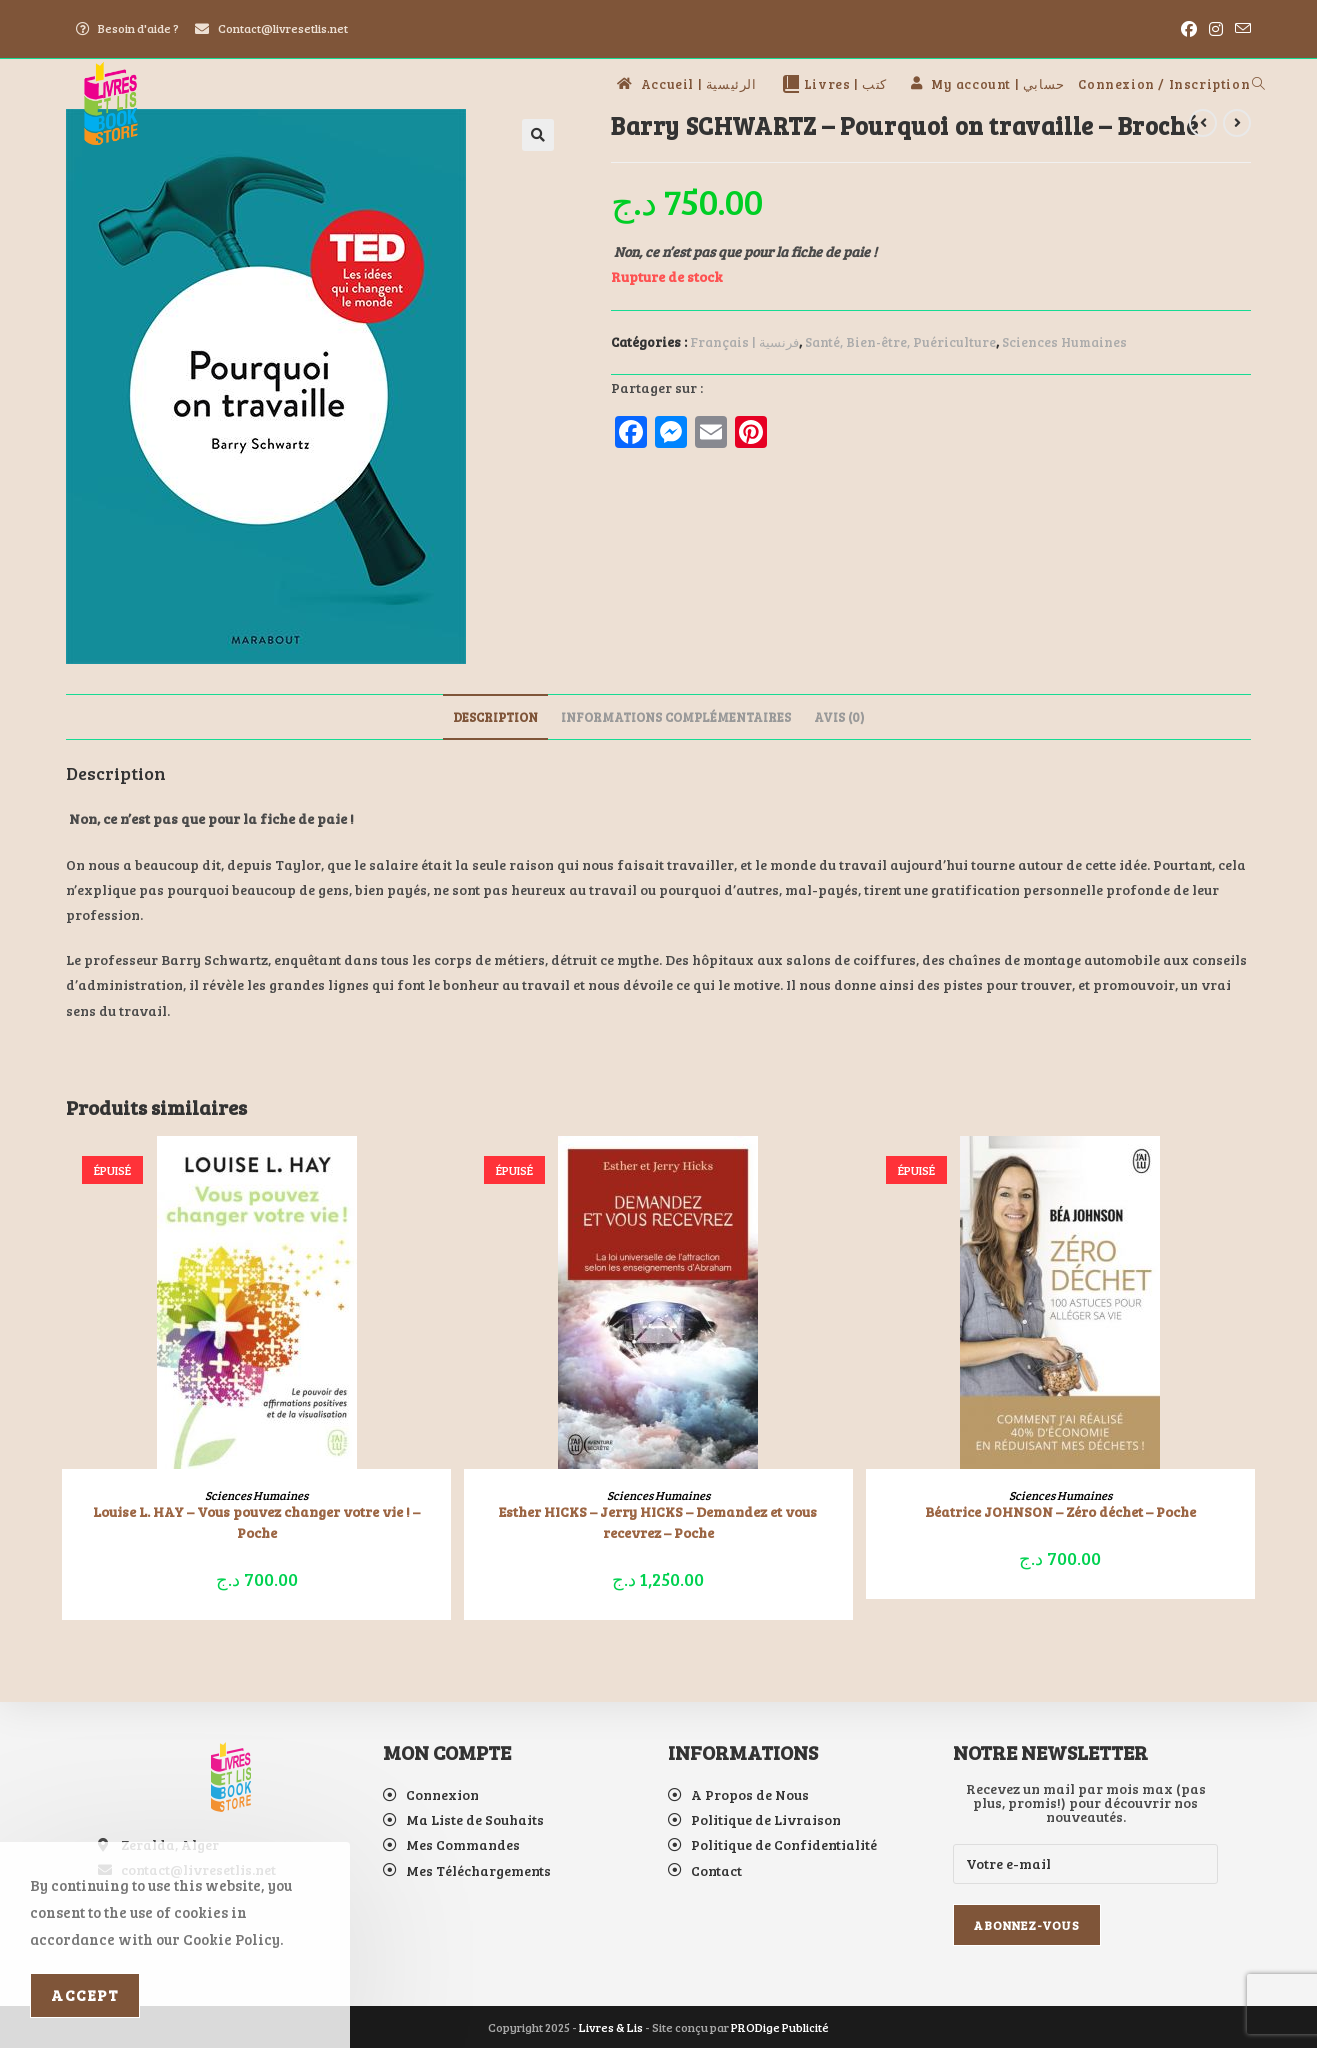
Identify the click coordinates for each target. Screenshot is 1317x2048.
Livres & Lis (611, 2027)
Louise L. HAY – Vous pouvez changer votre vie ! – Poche (256, 1522)
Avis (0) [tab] (839, 717)
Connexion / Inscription (1164, 84)
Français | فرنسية (744, 342)
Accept (85, 1995)
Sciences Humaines (1064, 342)
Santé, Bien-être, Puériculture (900, 342)
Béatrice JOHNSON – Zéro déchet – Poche (1060, 1511)
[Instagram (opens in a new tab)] (1216, 29)
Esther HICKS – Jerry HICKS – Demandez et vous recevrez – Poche (658, 1522)
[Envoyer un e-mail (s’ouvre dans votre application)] (1240, 29)
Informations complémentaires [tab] (676, 717)
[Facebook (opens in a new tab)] (1189, 29)
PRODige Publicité (780, 2027)
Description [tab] (495, 717)
